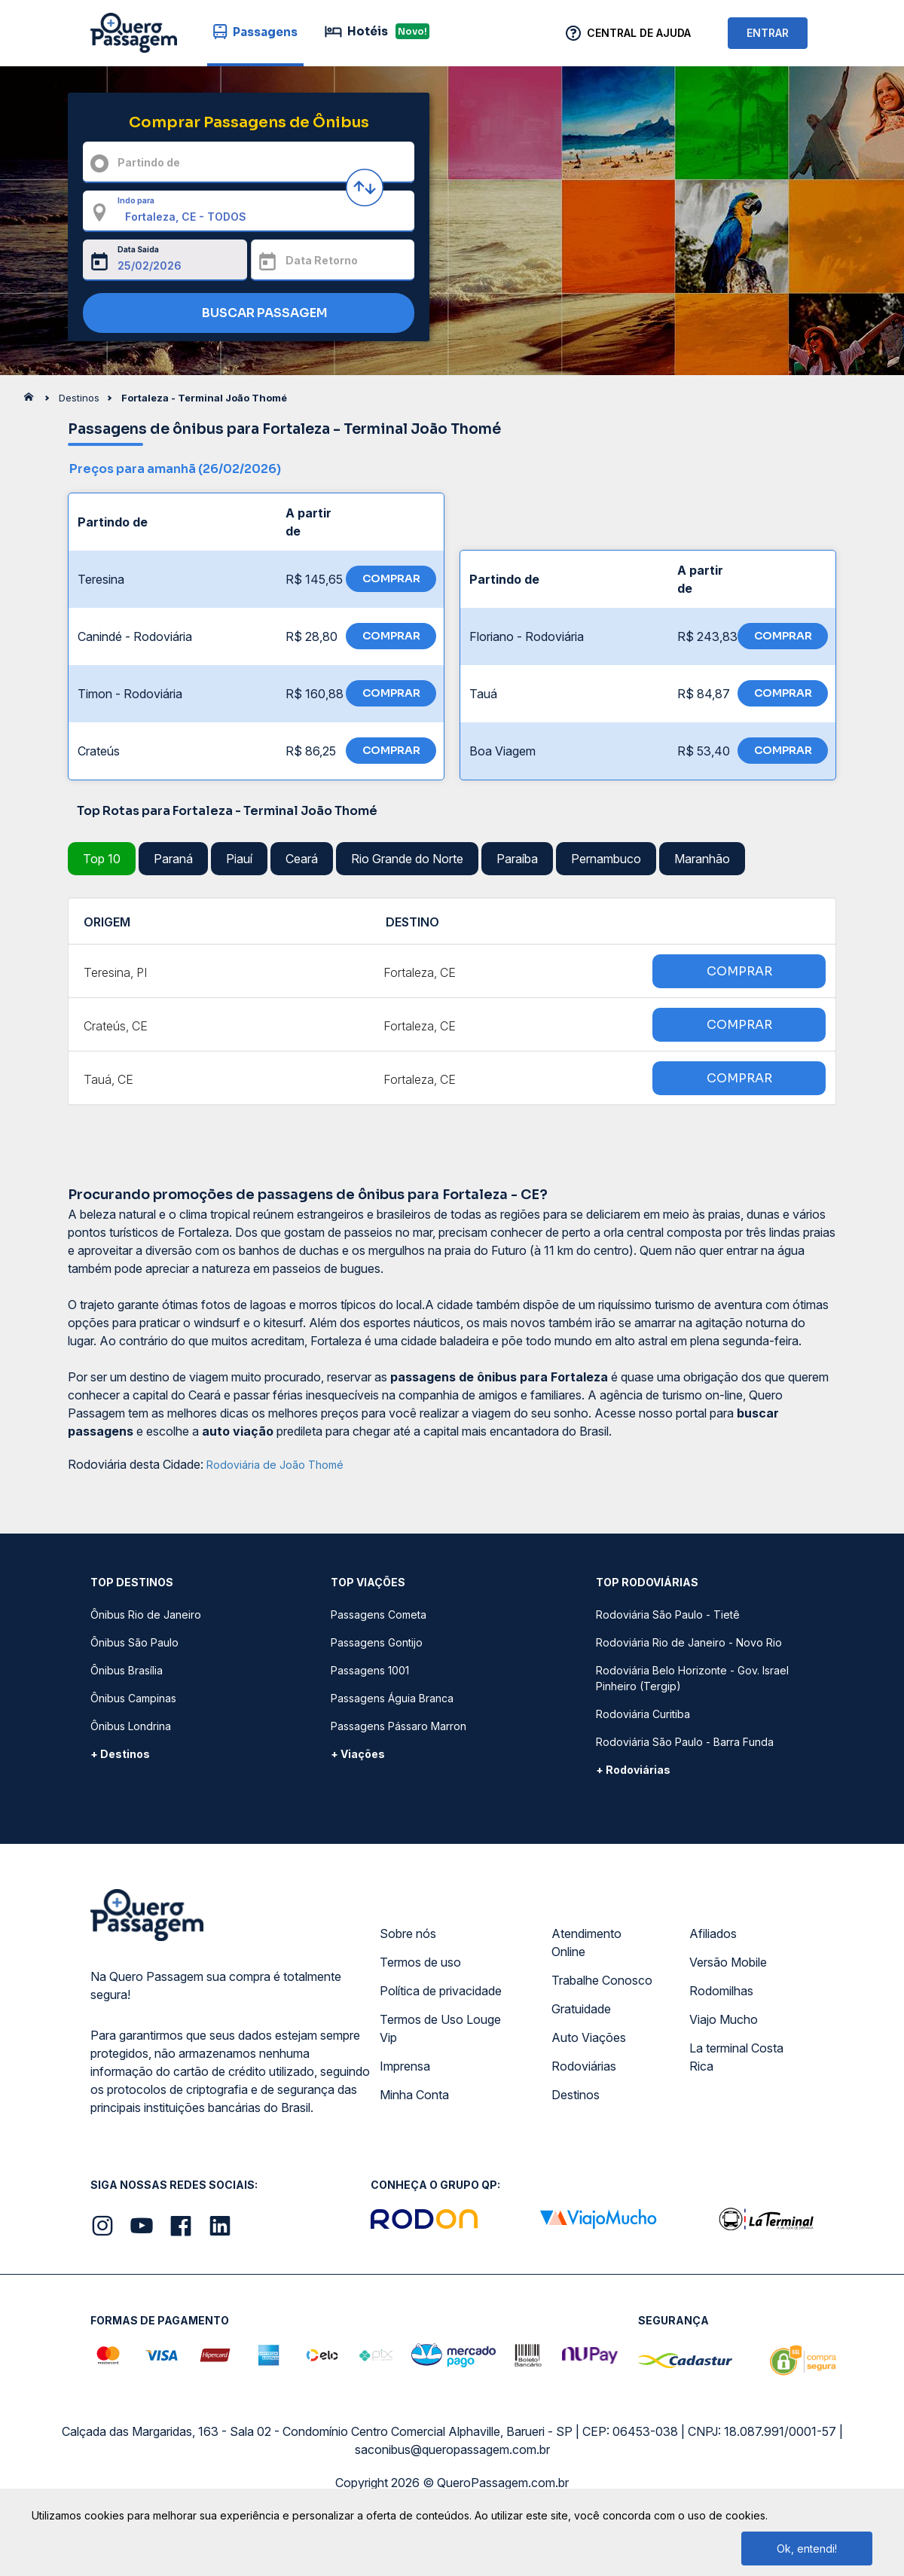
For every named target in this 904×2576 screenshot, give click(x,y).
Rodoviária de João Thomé (275, 1464)
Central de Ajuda (639, 32)
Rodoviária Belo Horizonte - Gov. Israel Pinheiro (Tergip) (692, 1678)
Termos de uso (420, 1962)
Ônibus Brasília (126, 1670)
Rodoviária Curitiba (643, 1714)
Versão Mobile (728, 1962)
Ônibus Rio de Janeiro (145, 1614)
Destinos (575, 2094)
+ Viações (358, 1753)
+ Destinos (120, 1753)
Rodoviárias (583, 2066)
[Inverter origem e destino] (364, 187)
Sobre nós (408, 1933)
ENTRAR (768, 32)
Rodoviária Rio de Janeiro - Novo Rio (689, 1642)
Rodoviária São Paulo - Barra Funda (685, 1741)
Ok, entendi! (807, 2548)
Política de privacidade (441, 1990)
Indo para (136, 200)
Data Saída (138, 249)
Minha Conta (414, 2094)
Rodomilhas (721, 1990)
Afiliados (713, 1933)
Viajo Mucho (723, 2019)
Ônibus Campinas (133, 1698)
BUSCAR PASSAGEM (245, 313)
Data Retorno (322, 260)
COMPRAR (391, 578)
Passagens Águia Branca (392, 1698)
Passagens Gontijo (377, 1642)
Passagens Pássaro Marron (398, 1726)
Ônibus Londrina (130, 1726)
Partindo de (149, 162)
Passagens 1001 (370, 1670)
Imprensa (405, 2066)
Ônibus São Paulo (134, 1642)
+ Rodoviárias (633, 1769)
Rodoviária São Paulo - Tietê (668, 1614)
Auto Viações (588, 2037)
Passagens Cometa (378, 1614)
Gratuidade (581, 2008)
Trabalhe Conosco (601, 1980)
